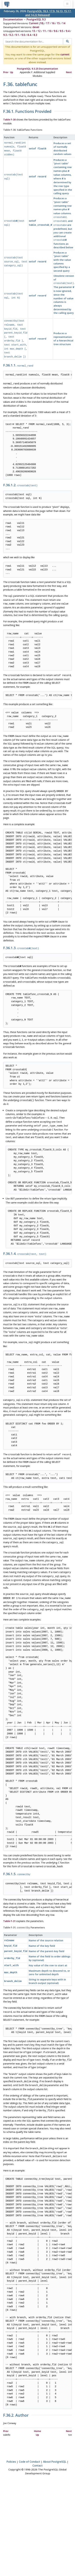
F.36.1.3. (21, 930)
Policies (11, 2421)
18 (41, 23)
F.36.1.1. (18, 356)
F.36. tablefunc (20, 84)
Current (33, 23)
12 (39, 31)
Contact (37, 2425)
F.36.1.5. (16, 1841)
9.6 (55, 31)
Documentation (13, 19)
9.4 (67, 31)
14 (63, 23)
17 (47, 23)
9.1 (17, 35)
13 (33, 31)
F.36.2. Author (16, 2374)
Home (37, 2390)
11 (44, 31)
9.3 (5, 35)
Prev (5, 72)
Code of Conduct (29, 2421)
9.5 (61, 31)
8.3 (35, 35)
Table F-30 (9, 119)
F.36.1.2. (20, 474)
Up (11, 72)
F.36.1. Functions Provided (27, 111)
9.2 (11, 35)
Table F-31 (9, 1887)
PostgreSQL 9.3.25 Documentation (37, 68)
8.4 (29, 35)
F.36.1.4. (24, 1231)
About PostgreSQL (54, 2421)
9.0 (23, 35)
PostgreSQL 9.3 (36, 19)
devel (35, 27)
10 (49, 31)
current (64, 54)
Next (69, 72)
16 (52, 23)
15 (58, 23)
